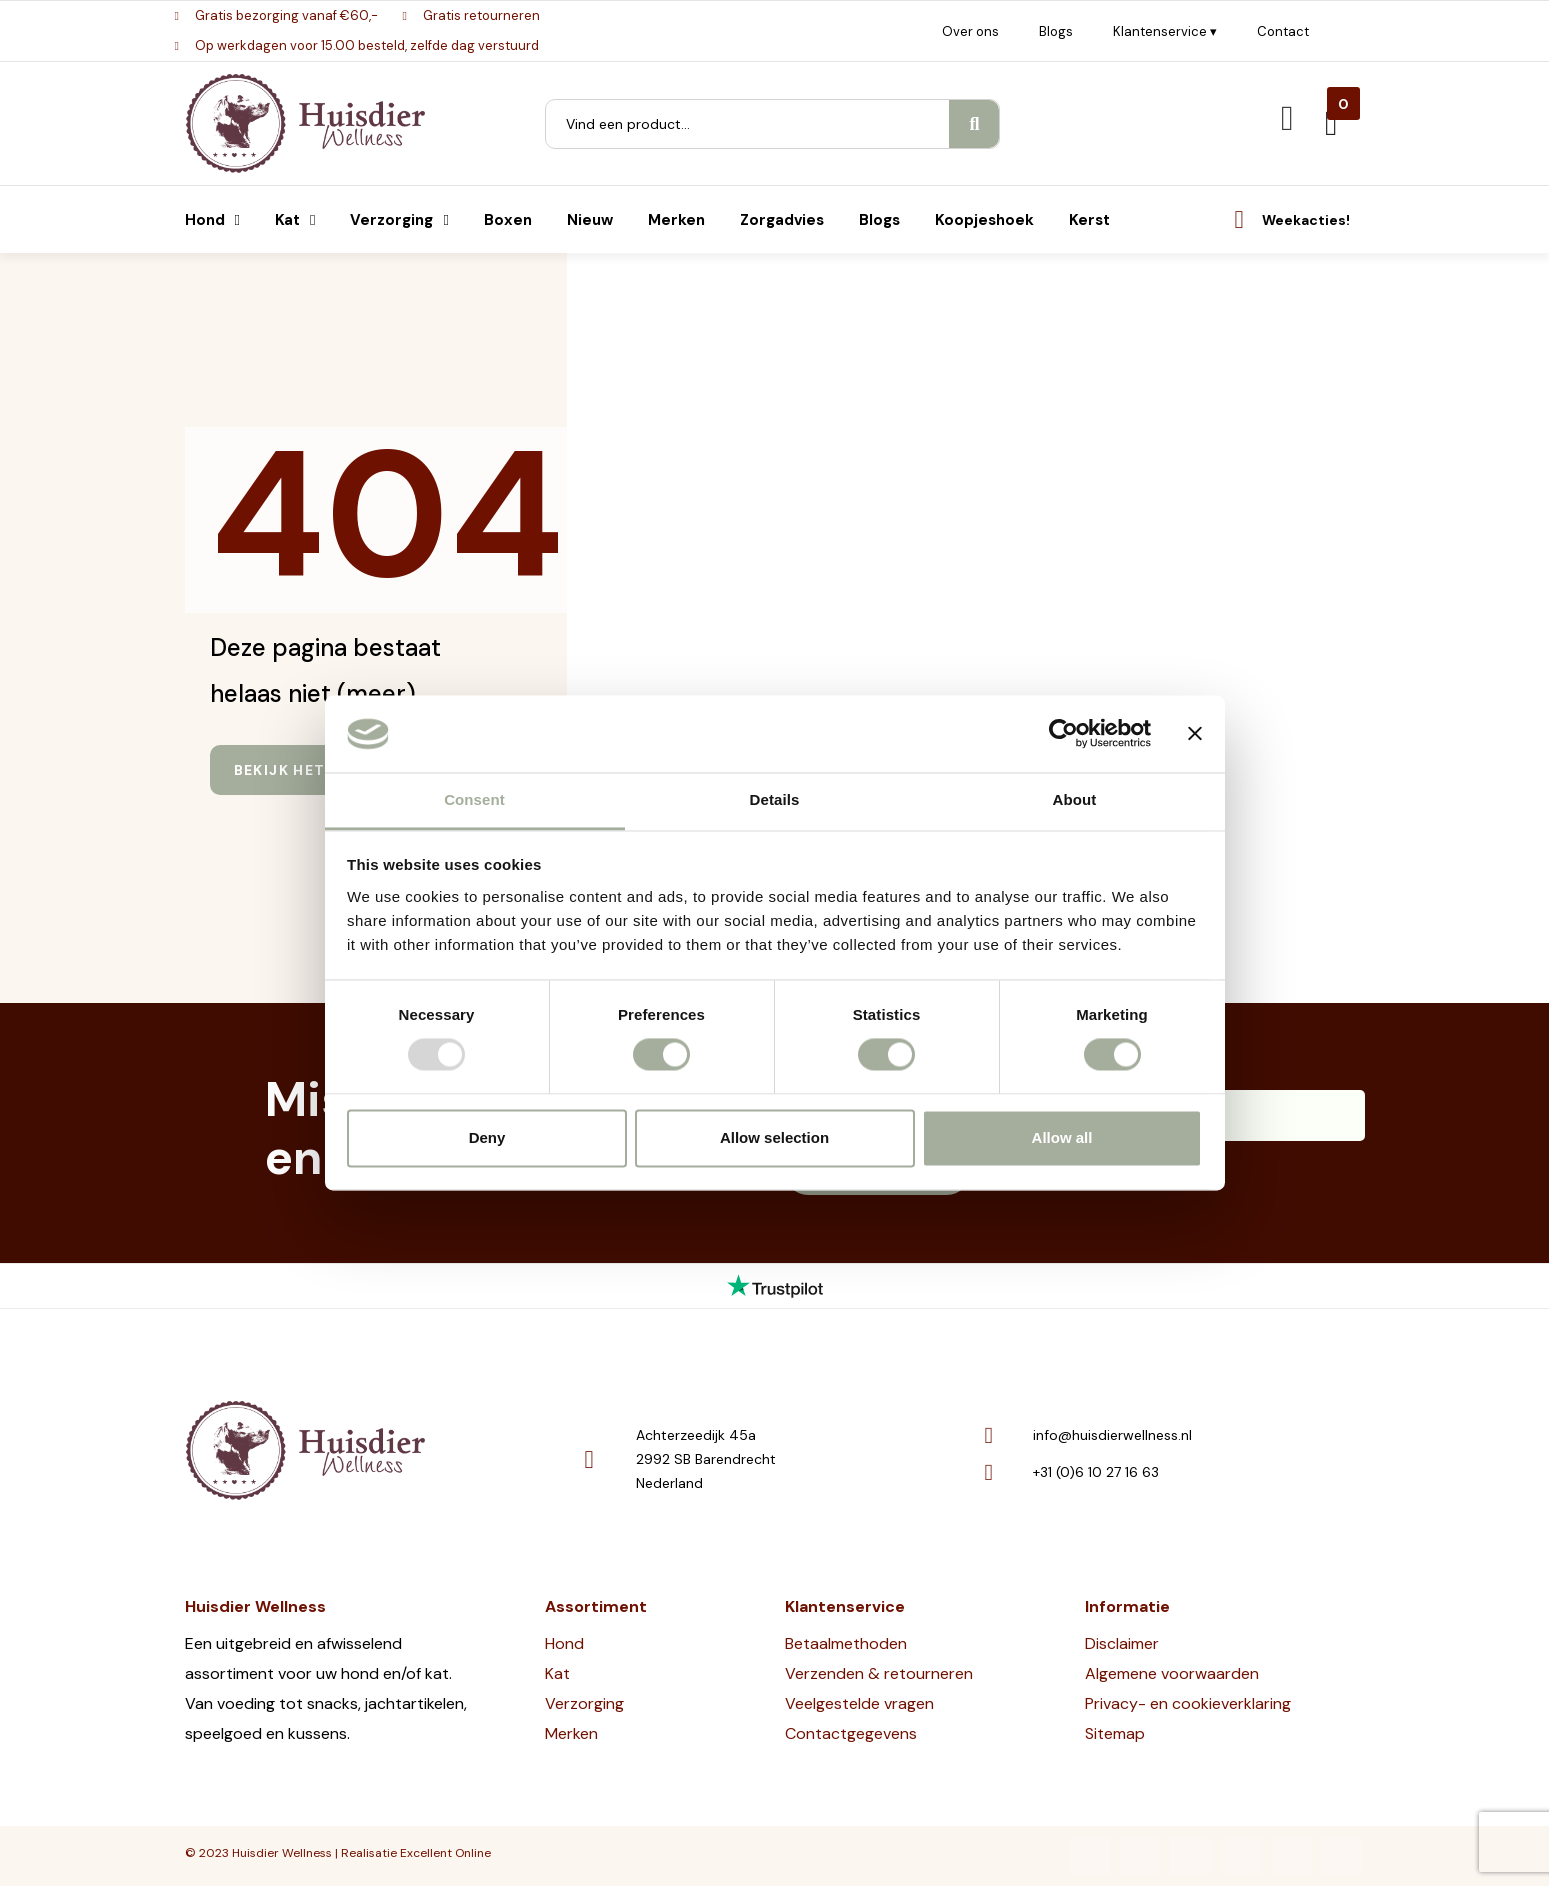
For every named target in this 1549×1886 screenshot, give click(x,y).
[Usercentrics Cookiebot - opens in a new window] (1063, 734)
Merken (571, 1733)
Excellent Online (445, 1853)
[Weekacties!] (1239, 219)
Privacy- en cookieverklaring (1188, 1703)
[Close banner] (1195, 734)
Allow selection (774, 1137)
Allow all (1062, 1137)
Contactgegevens (851, 1733)
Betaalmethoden (846, 1643)
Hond (564, 1643)
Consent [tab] (474, 799)
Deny (487, 1137)
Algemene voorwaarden (1172, 1673)
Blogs (1056, 31)
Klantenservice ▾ (1165, 31)
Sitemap (1115, 1733)
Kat (557, 1673)
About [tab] (1075, 799)
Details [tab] (775, 799)
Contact (1283, 31)
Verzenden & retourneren (879, 1673)
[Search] (974, 124)
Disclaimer (1122, 1643)
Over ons (970, 31)
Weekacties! (1306, 220)
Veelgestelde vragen (859, 1703)
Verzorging (584, 1703)
